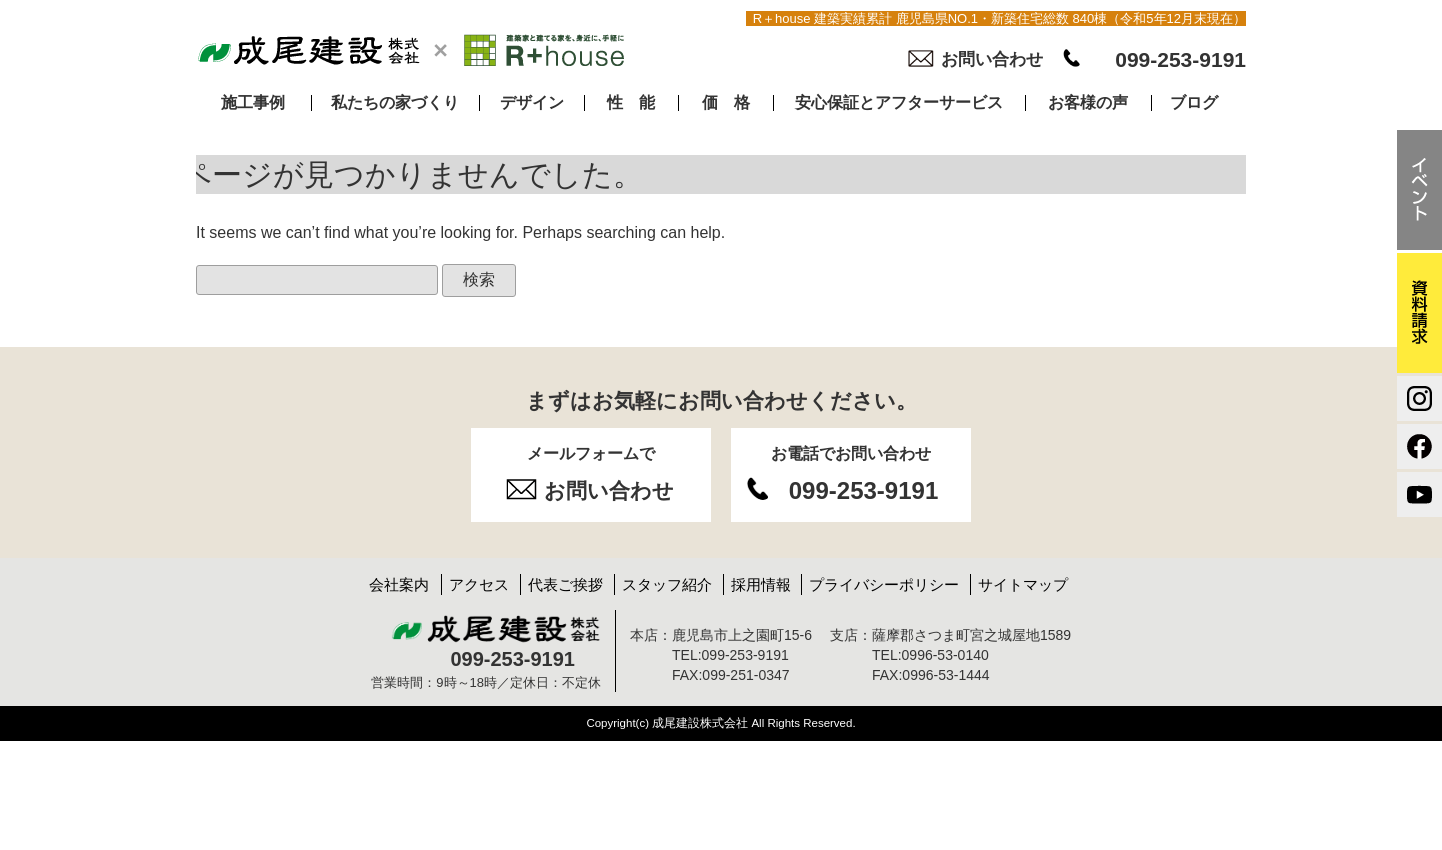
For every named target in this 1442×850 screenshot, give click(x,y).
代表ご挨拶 (565, 584)
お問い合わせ (992, 59)
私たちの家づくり (395, 103)
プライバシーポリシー (884, 584)
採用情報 (761, 584)
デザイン (532, 103)
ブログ (1194, 103)
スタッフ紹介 (667, 584)
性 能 (631, 103)
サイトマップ (1023, 584)
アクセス (479, 584)
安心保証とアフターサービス (899, 103)
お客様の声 (1088, 103)
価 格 (726, 103)
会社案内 (399, 584)
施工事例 (253, 103)
